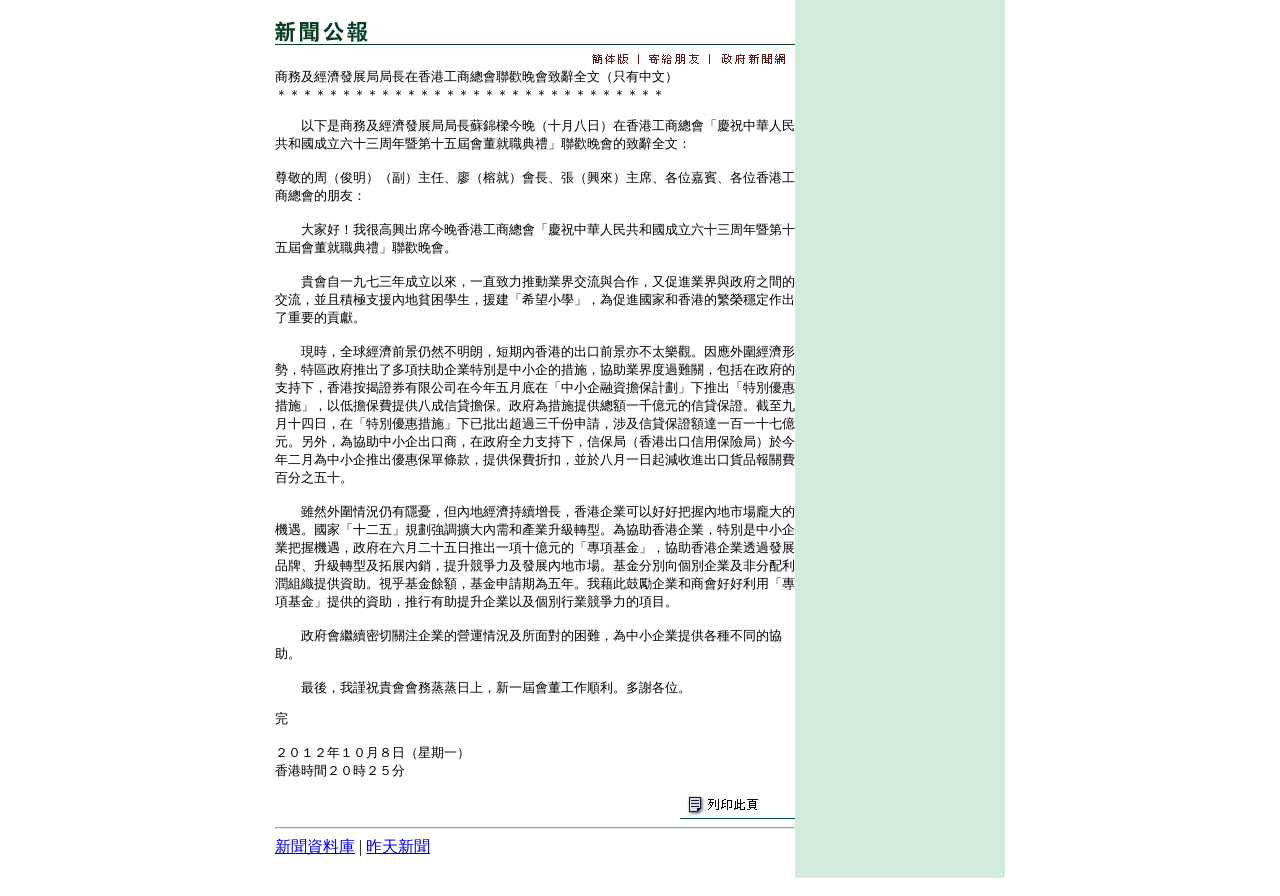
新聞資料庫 (315, 846)
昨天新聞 (398, 846)
